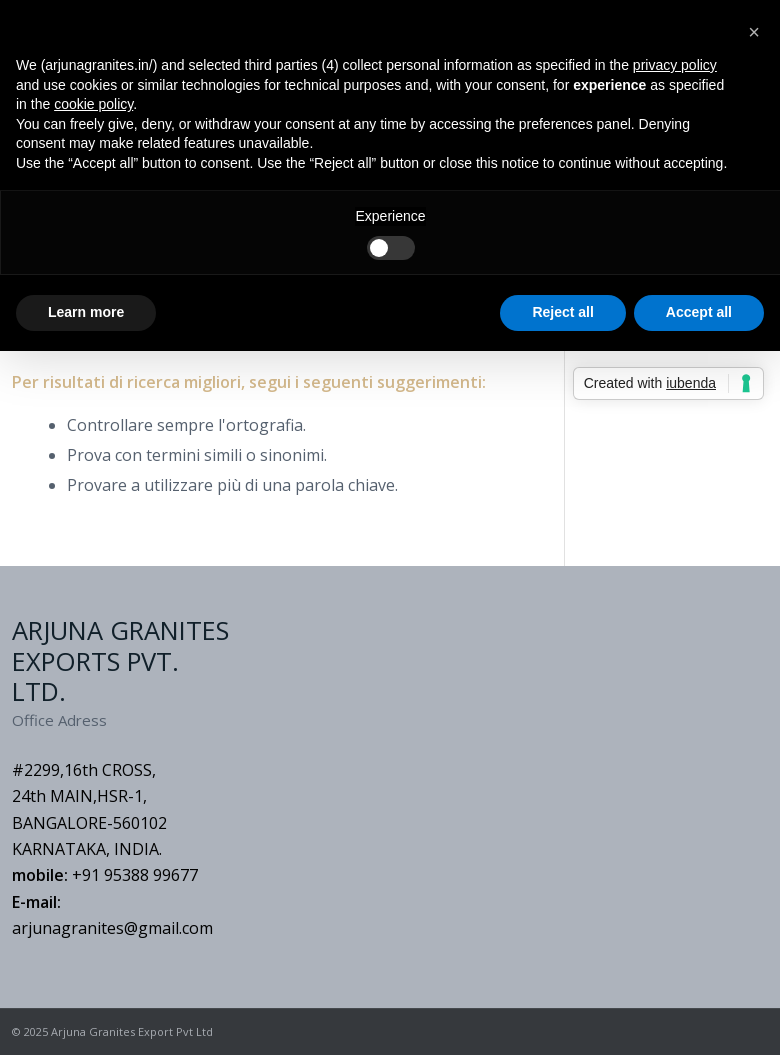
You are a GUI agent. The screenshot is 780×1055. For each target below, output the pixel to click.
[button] (754, 32)
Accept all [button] (699, 312)
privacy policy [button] (675, 65)
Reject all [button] (562, 312)
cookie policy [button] (93, 104)
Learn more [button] (86, 312)
